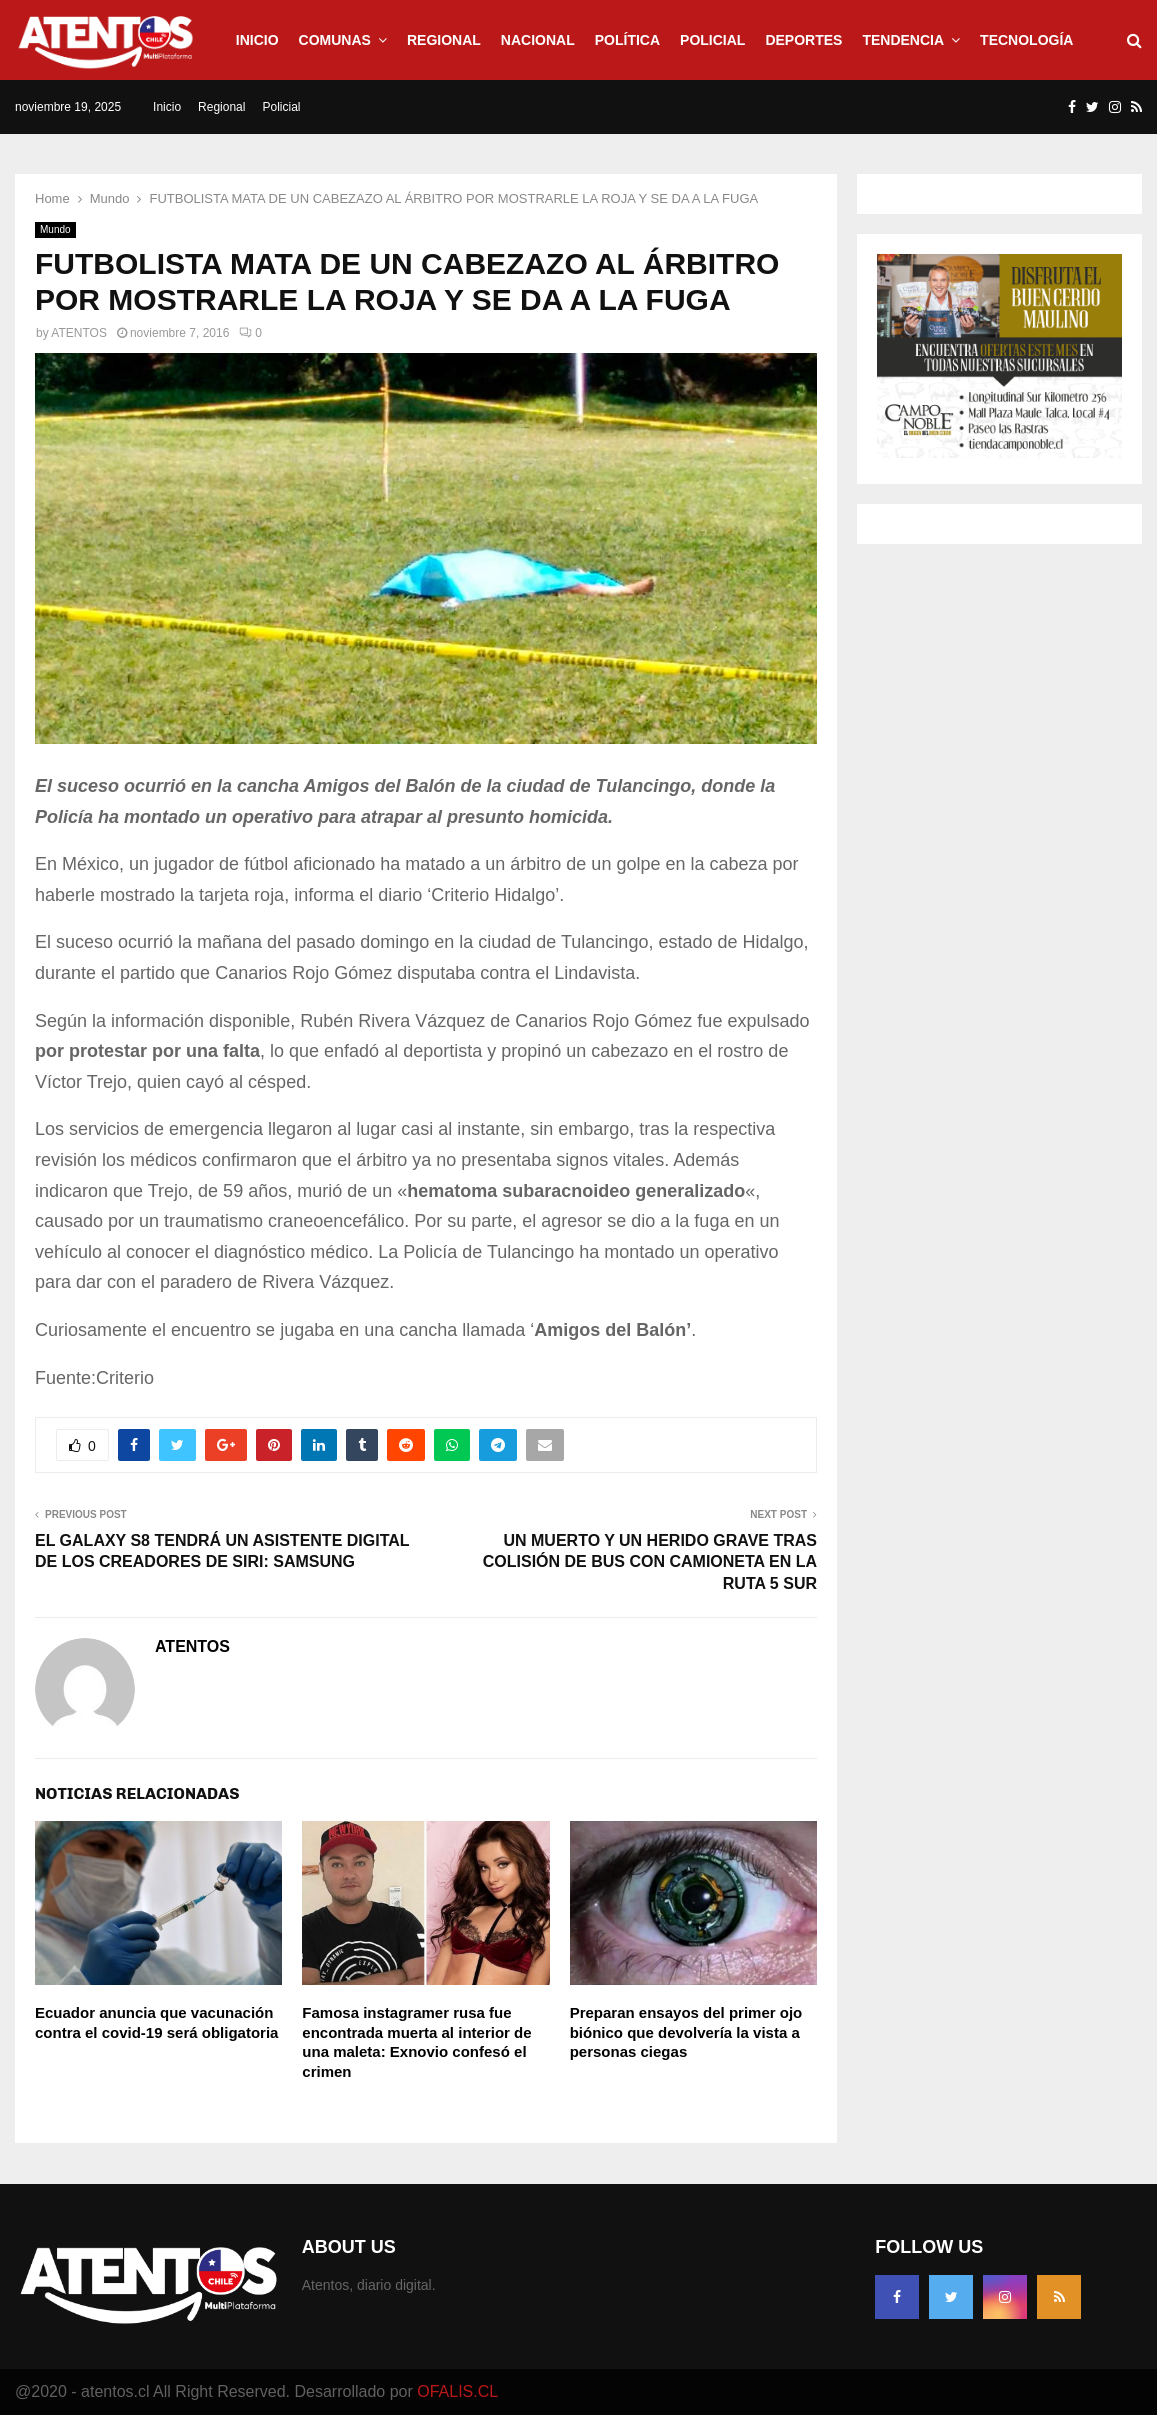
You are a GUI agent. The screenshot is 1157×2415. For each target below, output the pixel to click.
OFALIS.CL (457, 2391)
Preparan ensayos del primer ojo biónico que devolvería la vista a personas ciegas (686, 2032)
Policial (712, 40)
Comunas (335, 40)
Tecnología (1026, 40)
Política (627, 40)
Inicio (257, 40)
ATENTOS (79, 333)
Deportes (803, 40)
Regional (444, 40)
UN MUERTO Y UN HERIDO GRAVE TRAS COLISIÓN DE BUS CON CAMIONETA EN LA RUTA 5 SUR (650, 1562)
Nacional (538, 40)
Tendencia (903, 40)
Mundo (55, 229)
